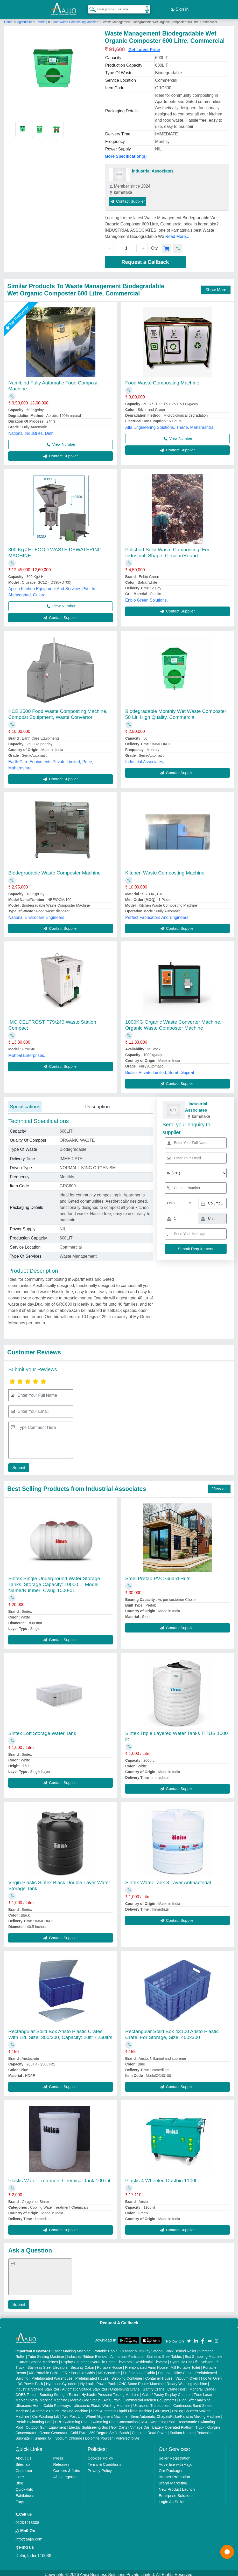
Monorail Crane (202, 2386)
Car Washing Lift (45, 2413)
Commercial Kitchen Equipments (150, 2397)
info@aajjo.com (29, 2536)
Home (8, 19)
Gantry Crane (153, 2386)
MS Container (109, 2370)
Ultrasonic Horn (28, 2402)
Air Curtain (112, 2397)
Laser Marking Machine (72, 2348)
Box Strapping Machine (203, 2353)
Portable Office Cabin (175, 2370)
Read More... (177, 233)
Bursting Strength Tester (59, 2391)
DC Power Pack (30, 2381)
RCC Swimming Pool (158, 2419)
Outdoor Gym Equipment (46, 2424)
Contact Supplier (127, 198)
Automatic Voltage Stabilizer (84, 2386)
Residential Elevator (151, 2359)
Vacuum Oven (187, 2375)
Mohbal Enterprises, (26, 1052)
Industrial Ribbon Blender (87, 2353)
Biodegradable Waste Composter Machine (54, 869)
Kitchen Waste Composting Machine (165, 869)
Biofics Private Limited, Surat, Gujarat (159, 1069)
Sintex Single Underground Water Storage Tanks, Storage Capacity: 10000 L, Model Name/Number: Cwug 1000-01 (54, 1581)
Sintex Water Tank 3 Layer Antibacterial (168, 1879)
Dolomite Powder (99, 2435)
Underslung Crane (125, 2386)
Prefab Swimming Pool (34, 2419)
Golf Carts (119, 2424)
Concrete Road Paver (149, 2430)
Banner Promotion (174, 2473)
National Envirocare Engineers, (37, 914)
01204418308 (27, 2519)
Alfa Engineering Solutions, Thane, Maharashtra (169, 424)
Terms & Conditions (104, 2461)
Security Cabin (82, 2364)
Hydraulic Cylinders (61, 2381)
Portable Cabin (106, 2348)
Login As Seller (172, 2498)
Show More (215, 287)
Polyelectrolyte (127, 2435)
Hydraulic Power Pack (98, 2381)
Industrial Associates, (144, 759)
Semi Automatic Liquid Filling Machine (121, 2408)
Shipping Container (126, 2375)
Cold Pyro (78, 2430)
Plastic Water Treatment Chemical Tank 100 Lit (59, 2177)
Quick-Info (24, 2486)
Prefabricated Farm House (146, 2364)
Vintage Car (139, 2424)
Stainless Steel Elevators (47, 2364)
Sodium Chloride (68, 2435)
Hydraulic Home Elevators (111, 2359)
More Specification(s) (126, 153)
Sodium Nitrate (182, 2430)
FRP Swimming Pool (71, 2419)
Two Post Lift (72, 2413)
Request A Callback (119, 2320)
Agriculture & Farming (32, 19)
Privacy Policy (100, 2467)
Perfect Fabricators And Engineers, (157, 914)
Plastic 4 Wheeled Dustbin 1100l (160, 2177)
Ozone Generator (53, 2430)
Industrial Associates (152, 168)
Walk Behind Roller (181, 2348)
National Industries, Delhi (31, 430)
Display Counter (74, 2359)
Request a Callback (145, 259)
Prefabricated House (92, 2375)
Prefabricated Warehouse (51, 2375)
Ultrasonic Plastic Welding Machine (102, 2402)
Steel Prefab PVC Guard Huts (157, 1575)
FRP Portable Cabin (78, 2370)
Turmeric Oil (42, 2435)
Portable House (109, 2364)
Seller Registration (175, 2455)
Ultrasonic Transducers (151, 2402)
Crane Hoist (176, 2386)
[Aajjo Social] (189, 2337)
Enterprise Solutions (176, 2492)
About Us (24, 2455)
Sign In (179, 7)
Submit (17, 1464)
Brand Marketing (173, 2480)
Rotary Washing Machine (187, 2381)
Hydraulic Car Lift (184, 2359)
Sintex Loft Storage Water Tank (42, 1730)
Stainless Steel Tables (164, 2353)
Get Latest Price (144, 47)
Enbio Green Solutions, (146, 597)
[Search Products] (90, 7)
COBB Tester (26, 2391)
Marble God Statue (85, 2397)
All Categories (65, 2473)
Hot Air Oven (211, 2375)
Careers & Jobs (66, 2467)
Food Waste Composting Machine (75, 19)
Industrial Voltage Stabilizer (37, 2386)
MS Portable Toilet (185, 2364)
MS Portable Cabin (44, 2370)
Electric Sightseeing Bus (88, 2424)
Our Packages (171, 2467)
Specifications (25, 1103)
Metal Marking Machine (48, 2397)
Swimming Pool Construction (114, 2419)
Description (97, 1103)
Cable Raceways (57, 2402)
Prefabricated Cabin (139, 2370)
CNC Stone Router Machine (141, 2381)
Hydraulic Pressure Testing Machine (110, 2391)
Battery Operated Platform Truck (178, 2424)
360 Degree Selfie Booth (109, 2430)
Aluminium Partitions (127, 2353)
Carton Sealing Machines (37, 2359)
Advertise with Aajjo (175, 2461)
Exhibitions (25, 2492)
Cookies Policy (100, 2455)
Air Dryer (162, 2408)
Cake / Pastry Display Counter (166, 2391)
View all (219, 1486)
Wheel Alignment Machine (107, 2413)
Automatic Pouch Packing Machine (60, 2408)
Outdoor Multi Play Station (142, 2348)
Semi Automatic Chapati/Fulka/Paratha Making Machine (175, 2413)
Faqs (20, 2498)
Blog (19, 2480)
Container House (158, 2375)
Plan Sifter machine (195, 2397)
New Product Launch (177, 2486)
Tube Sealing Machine (46, 2353)
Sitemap (23, 2461)
